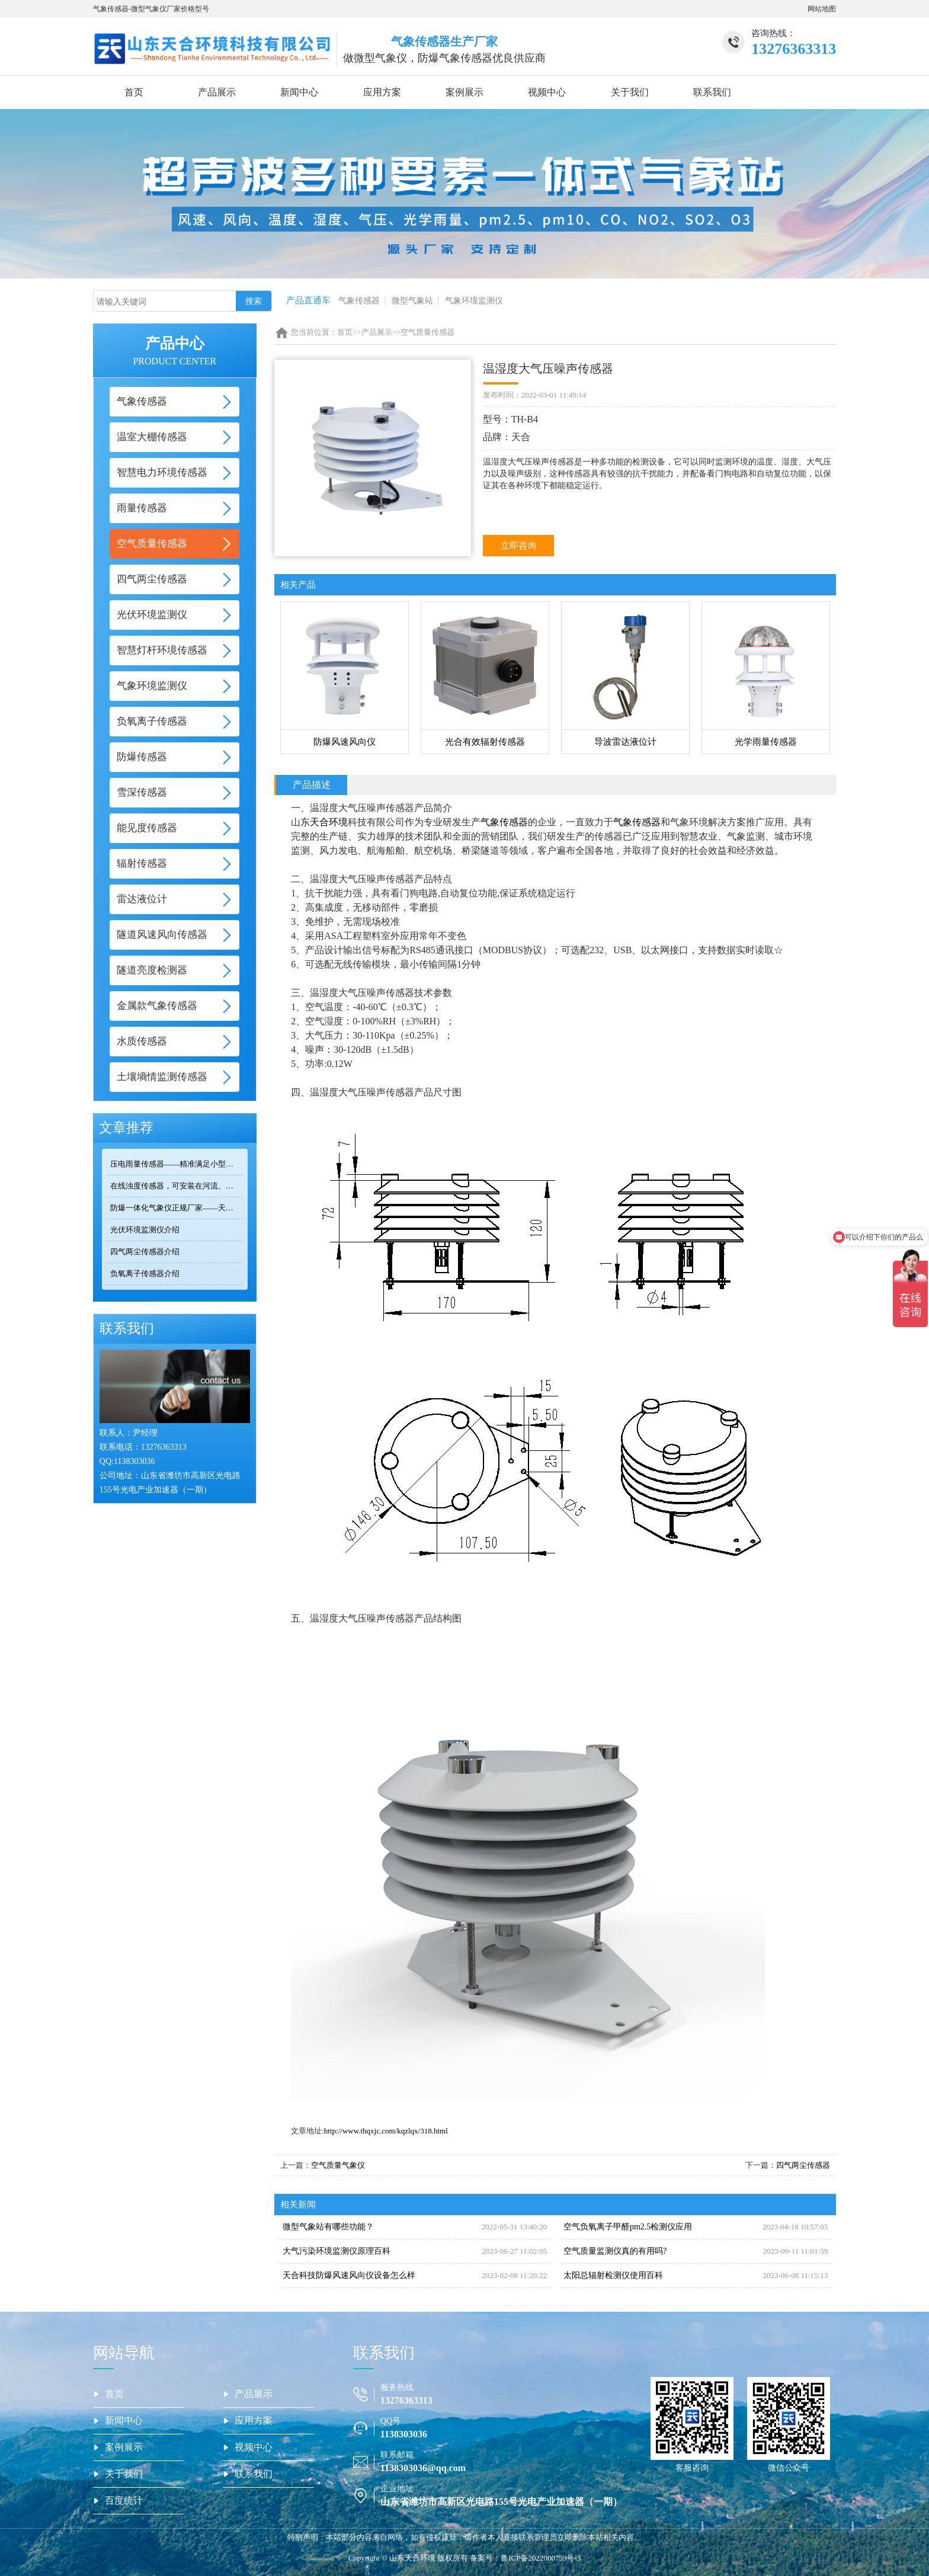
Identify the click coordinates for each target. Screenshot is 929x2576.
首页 (133, 92)
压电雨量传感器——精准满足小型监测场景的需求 (176, 1163)
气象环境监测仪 (474, 300)
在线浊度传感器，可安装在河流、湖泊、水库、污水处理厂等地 (176, 1185)
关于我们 (630, 92)
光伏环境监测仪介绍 (145, 1229)
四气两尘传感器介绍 (145, 1251)
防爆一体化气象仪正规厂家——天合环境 (176, 1207)
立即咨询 (518, 545)
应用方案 (382, 92)
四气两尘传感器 (803, 2165)
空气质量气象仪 (338, 2165)
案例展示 (464, 92)
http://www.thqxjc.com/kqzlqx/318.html (386, 2130)
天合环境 (329, 822)
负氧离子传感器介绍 (145, 1273)
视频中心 (547, 92)
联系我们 (712, 92)
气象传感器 (359, 300)
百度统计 (124, 2500)
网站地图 (822, 9)
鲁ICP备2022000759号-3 (541, 2557)
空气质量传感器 (427, 332)
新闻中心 (299, 92)
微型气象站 (412, 300)
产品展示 (217, 92)
